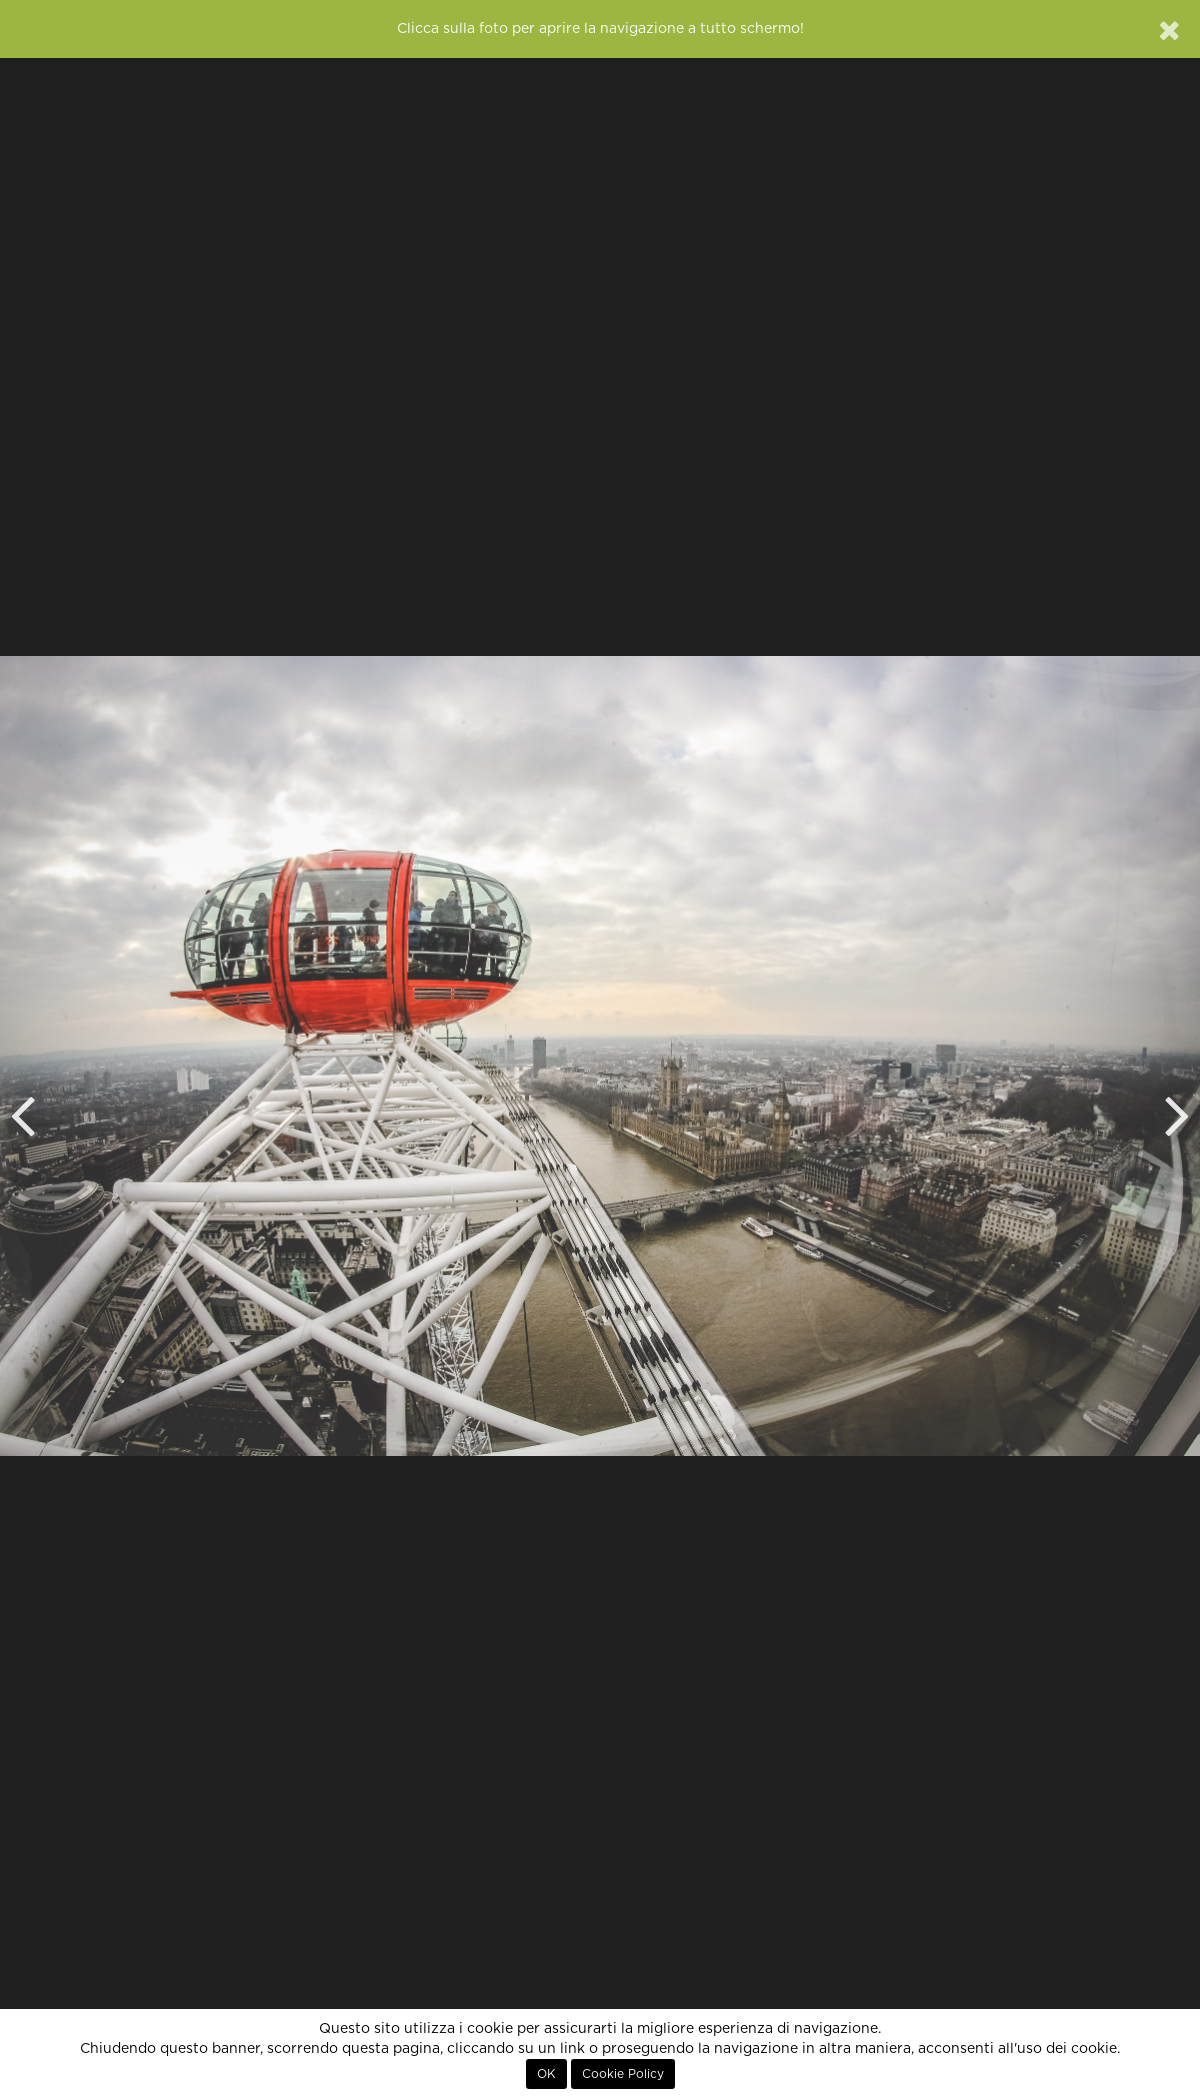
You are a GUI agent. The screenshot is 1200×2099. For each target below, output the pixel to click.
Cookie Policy (623, 2074)
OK (546, 2074)
